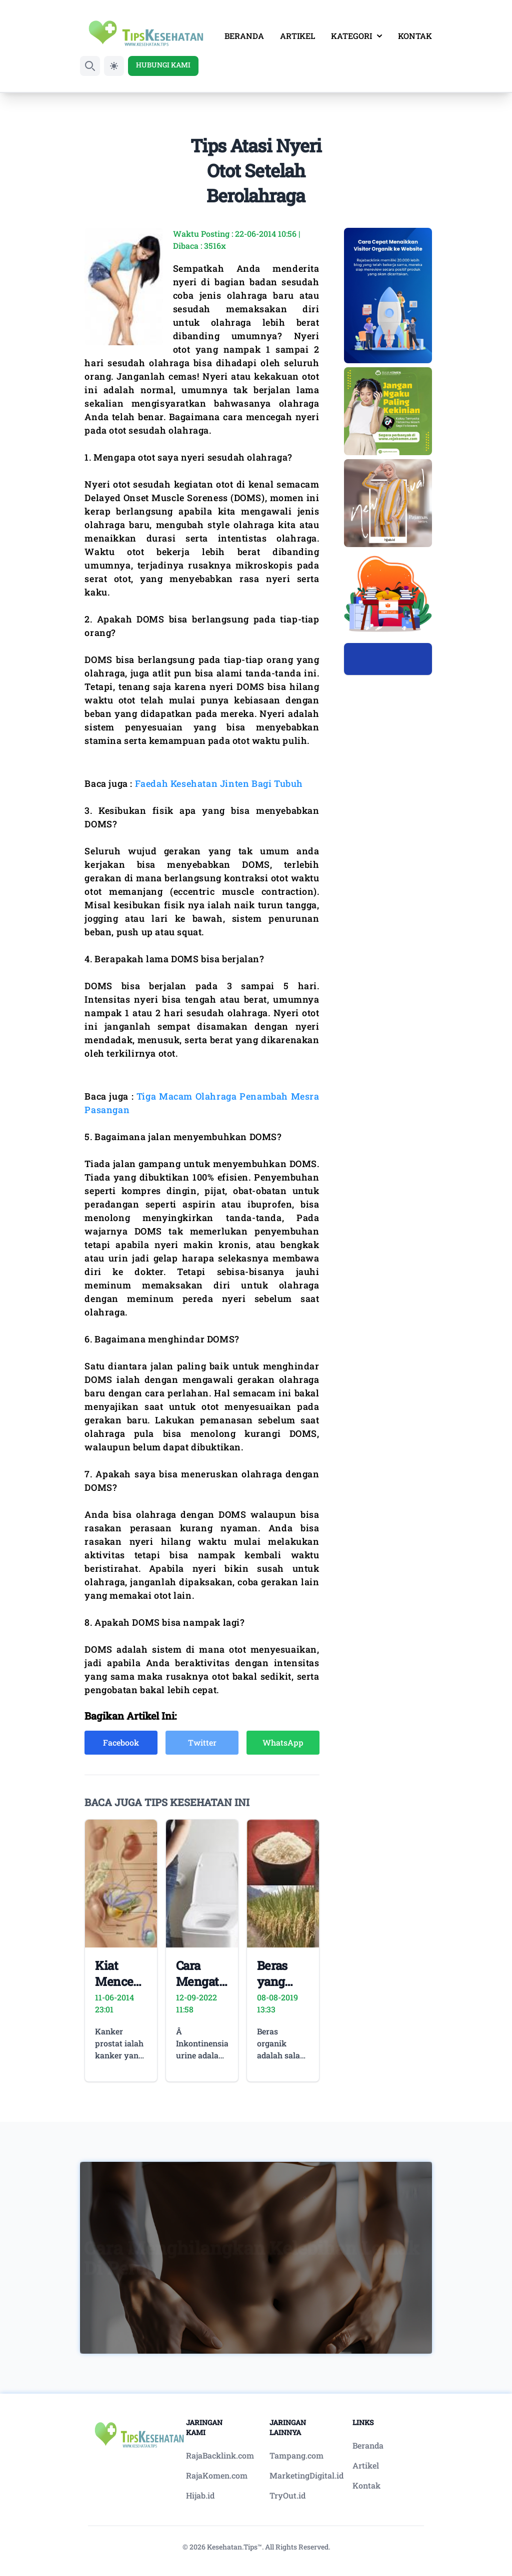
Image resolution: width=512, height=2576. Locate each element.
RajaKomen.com (217, 2475)
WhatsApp (283, 1742)
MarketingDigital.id (307, 2475)
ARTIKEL (297, 35)
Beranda (368, 2445)
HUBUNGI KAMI (163, 64)
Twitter (202, 1742)
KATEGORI (356, 35)
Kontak (366, 2485)
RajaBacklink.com (220, 2455)
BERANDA (244, 35)
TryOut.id (288, 2495)
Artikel (365, 2465)
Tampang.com (297, 2455)
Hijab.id (200, 2495)
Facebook (121, 1742)
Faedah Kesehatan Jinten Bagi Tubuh (219, 783)
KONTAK (415, 35)
